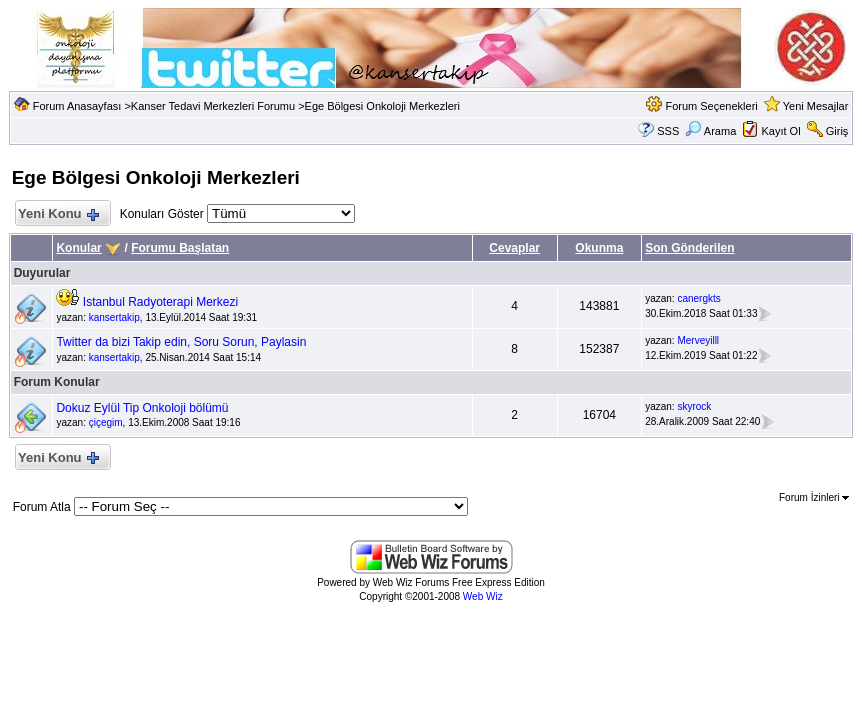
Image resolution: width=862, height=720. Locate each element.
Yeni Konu (58, 214)
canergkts (698, 298)
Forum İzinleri (814, 497)
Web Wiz (483, 596)
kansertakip (114, 317)
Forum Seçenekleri (711, 106)
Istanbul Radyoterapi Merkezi (160, 302)
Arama (710, 131)
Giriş (837, 131)
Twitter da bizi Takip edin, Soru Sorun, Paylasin (181, 342)
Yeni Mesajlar (816, 106)
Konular (78, 248)
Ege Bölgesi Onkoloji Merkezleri (382, 106)
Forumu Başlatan (180, 248)
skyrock (694, 406)
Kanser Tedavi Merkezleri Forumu (213, 106)
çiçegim (106, 422)
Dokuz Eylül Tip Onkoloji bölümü (142, 408)
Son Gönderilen (689, 248)
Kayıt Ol (780, 131)
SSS (668, 131)
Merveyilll (698, 340)
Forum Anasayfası (77, 106)
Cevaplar (514, 248)
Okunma (599, 248)
